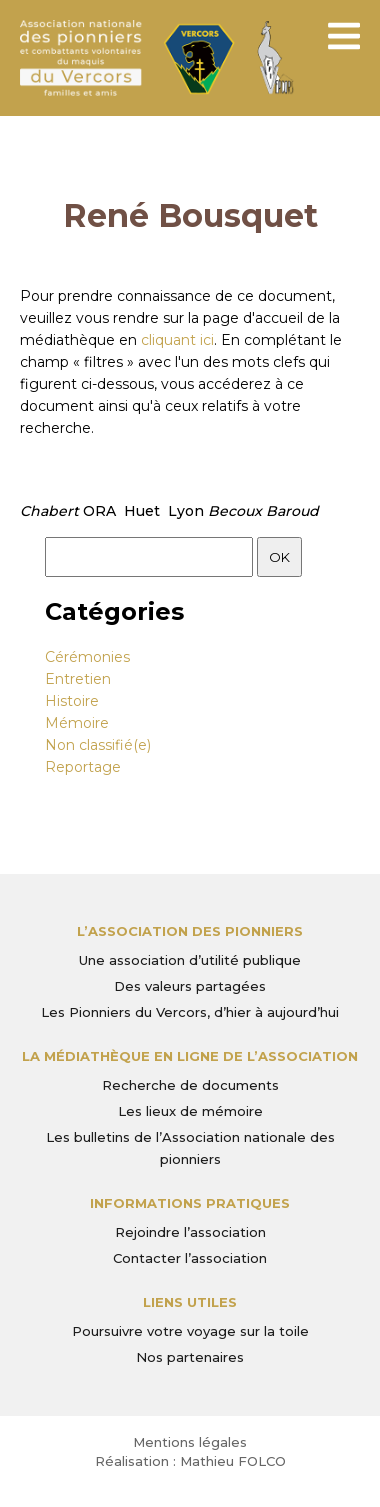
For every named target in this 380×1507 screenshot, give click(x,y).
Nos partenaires (190, 1357)
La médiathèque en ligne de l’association (190, 1056)
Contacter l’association (190, 1258)
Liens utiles (190, 1302)
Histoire (72, 701)
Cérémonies (87, 657)
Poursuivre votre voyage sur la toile (190, 1331)
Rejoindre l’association (190, 1232)
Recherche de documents (190, 1085)
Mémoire (77, 723)
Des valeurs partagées (190, 986)
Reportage (83, 767)
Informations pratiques (190, 1203)
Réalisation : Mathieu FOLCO (190, 1461)
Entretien (78, 679)
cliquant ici (177, 340)
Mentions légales (190, 1442)
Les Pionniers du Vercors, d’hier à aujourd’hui (190, 1012)
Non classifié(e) (98, 745)
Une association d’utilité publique (190, 960)
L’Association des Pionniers (190, 931)
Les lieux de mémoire (190, 1111)
